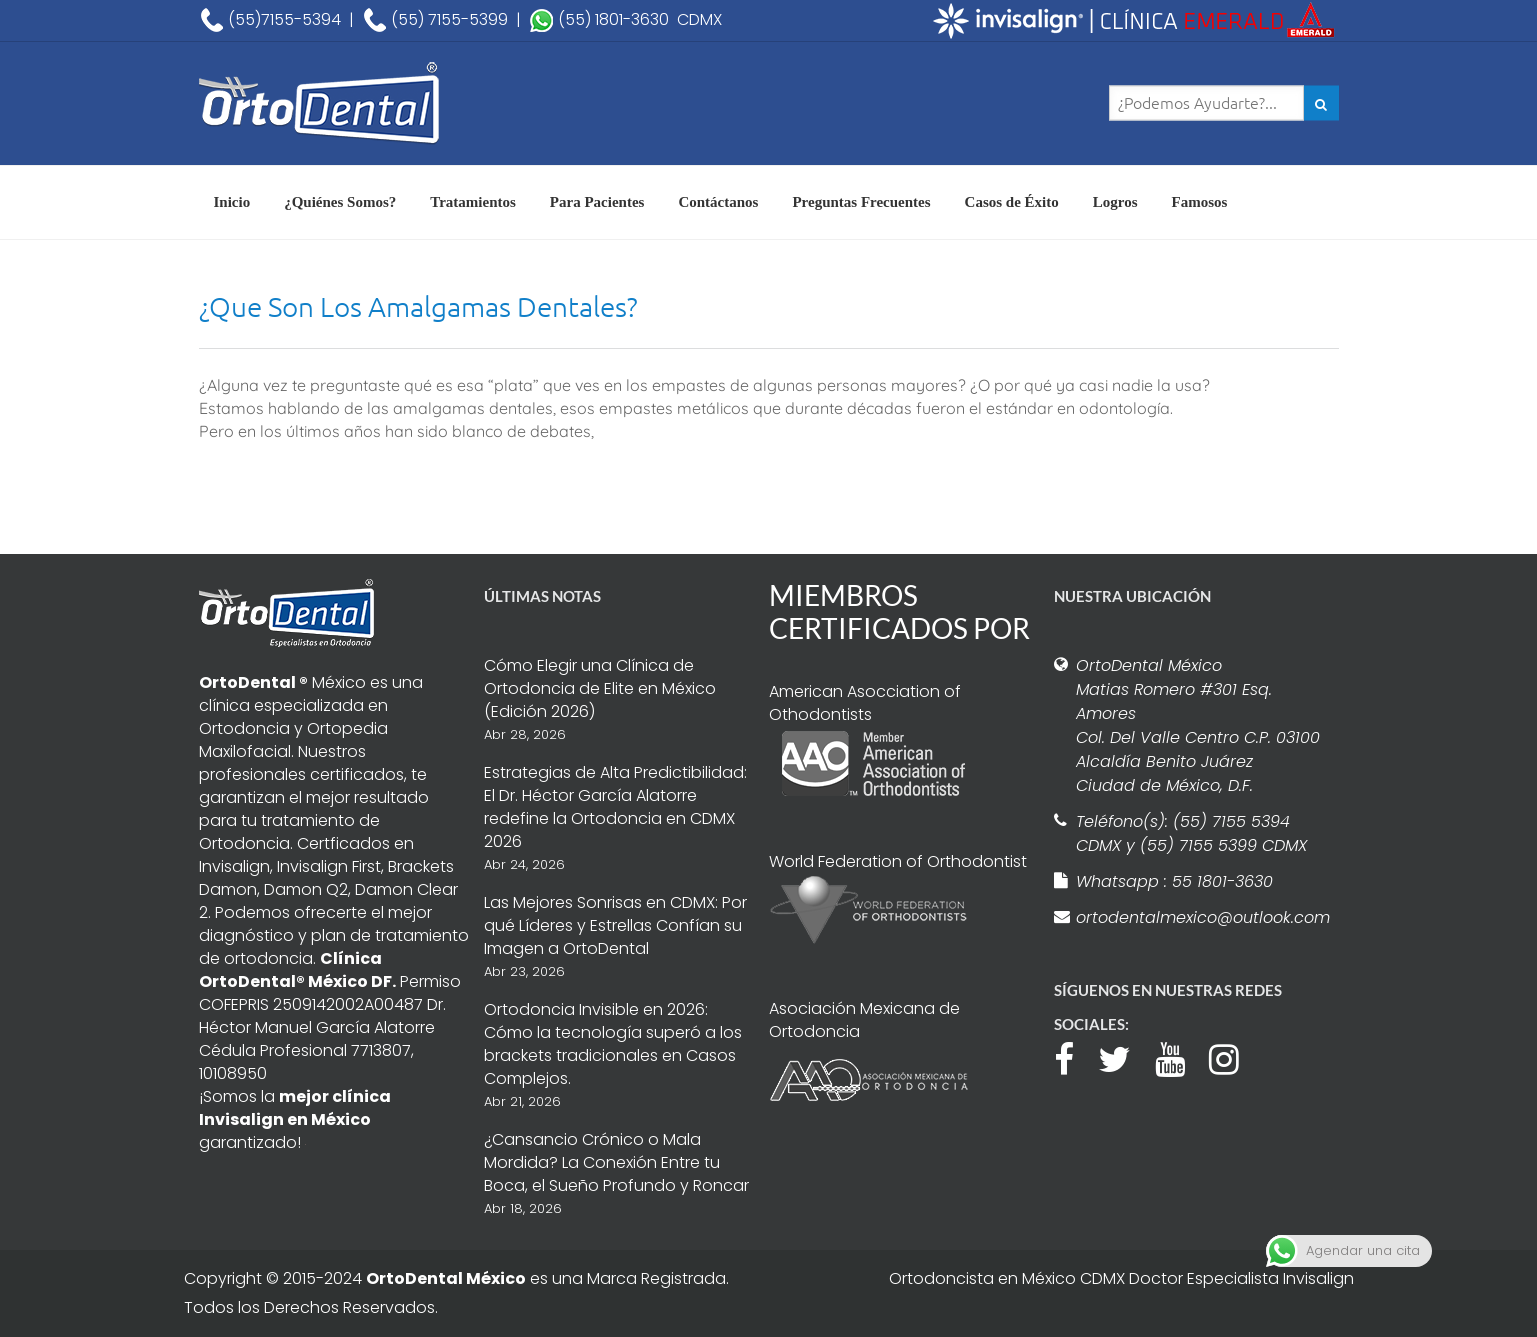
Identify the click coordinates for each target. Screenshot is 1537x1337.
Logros (1115, 202)
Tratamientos (473, 202)
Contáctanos (718, 202)
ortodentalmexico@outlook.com (1200, 917)
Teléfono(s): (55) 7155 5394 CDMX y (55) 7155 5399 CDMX (1191, 833)
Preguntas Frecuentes (861, 202)
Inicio (232, 202)
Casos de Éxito (1012, 202)
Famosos (1200, 202)
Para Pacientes (597, 202)
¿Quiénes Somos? (340, 202)
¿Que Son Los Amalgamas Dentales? (418, 306)
